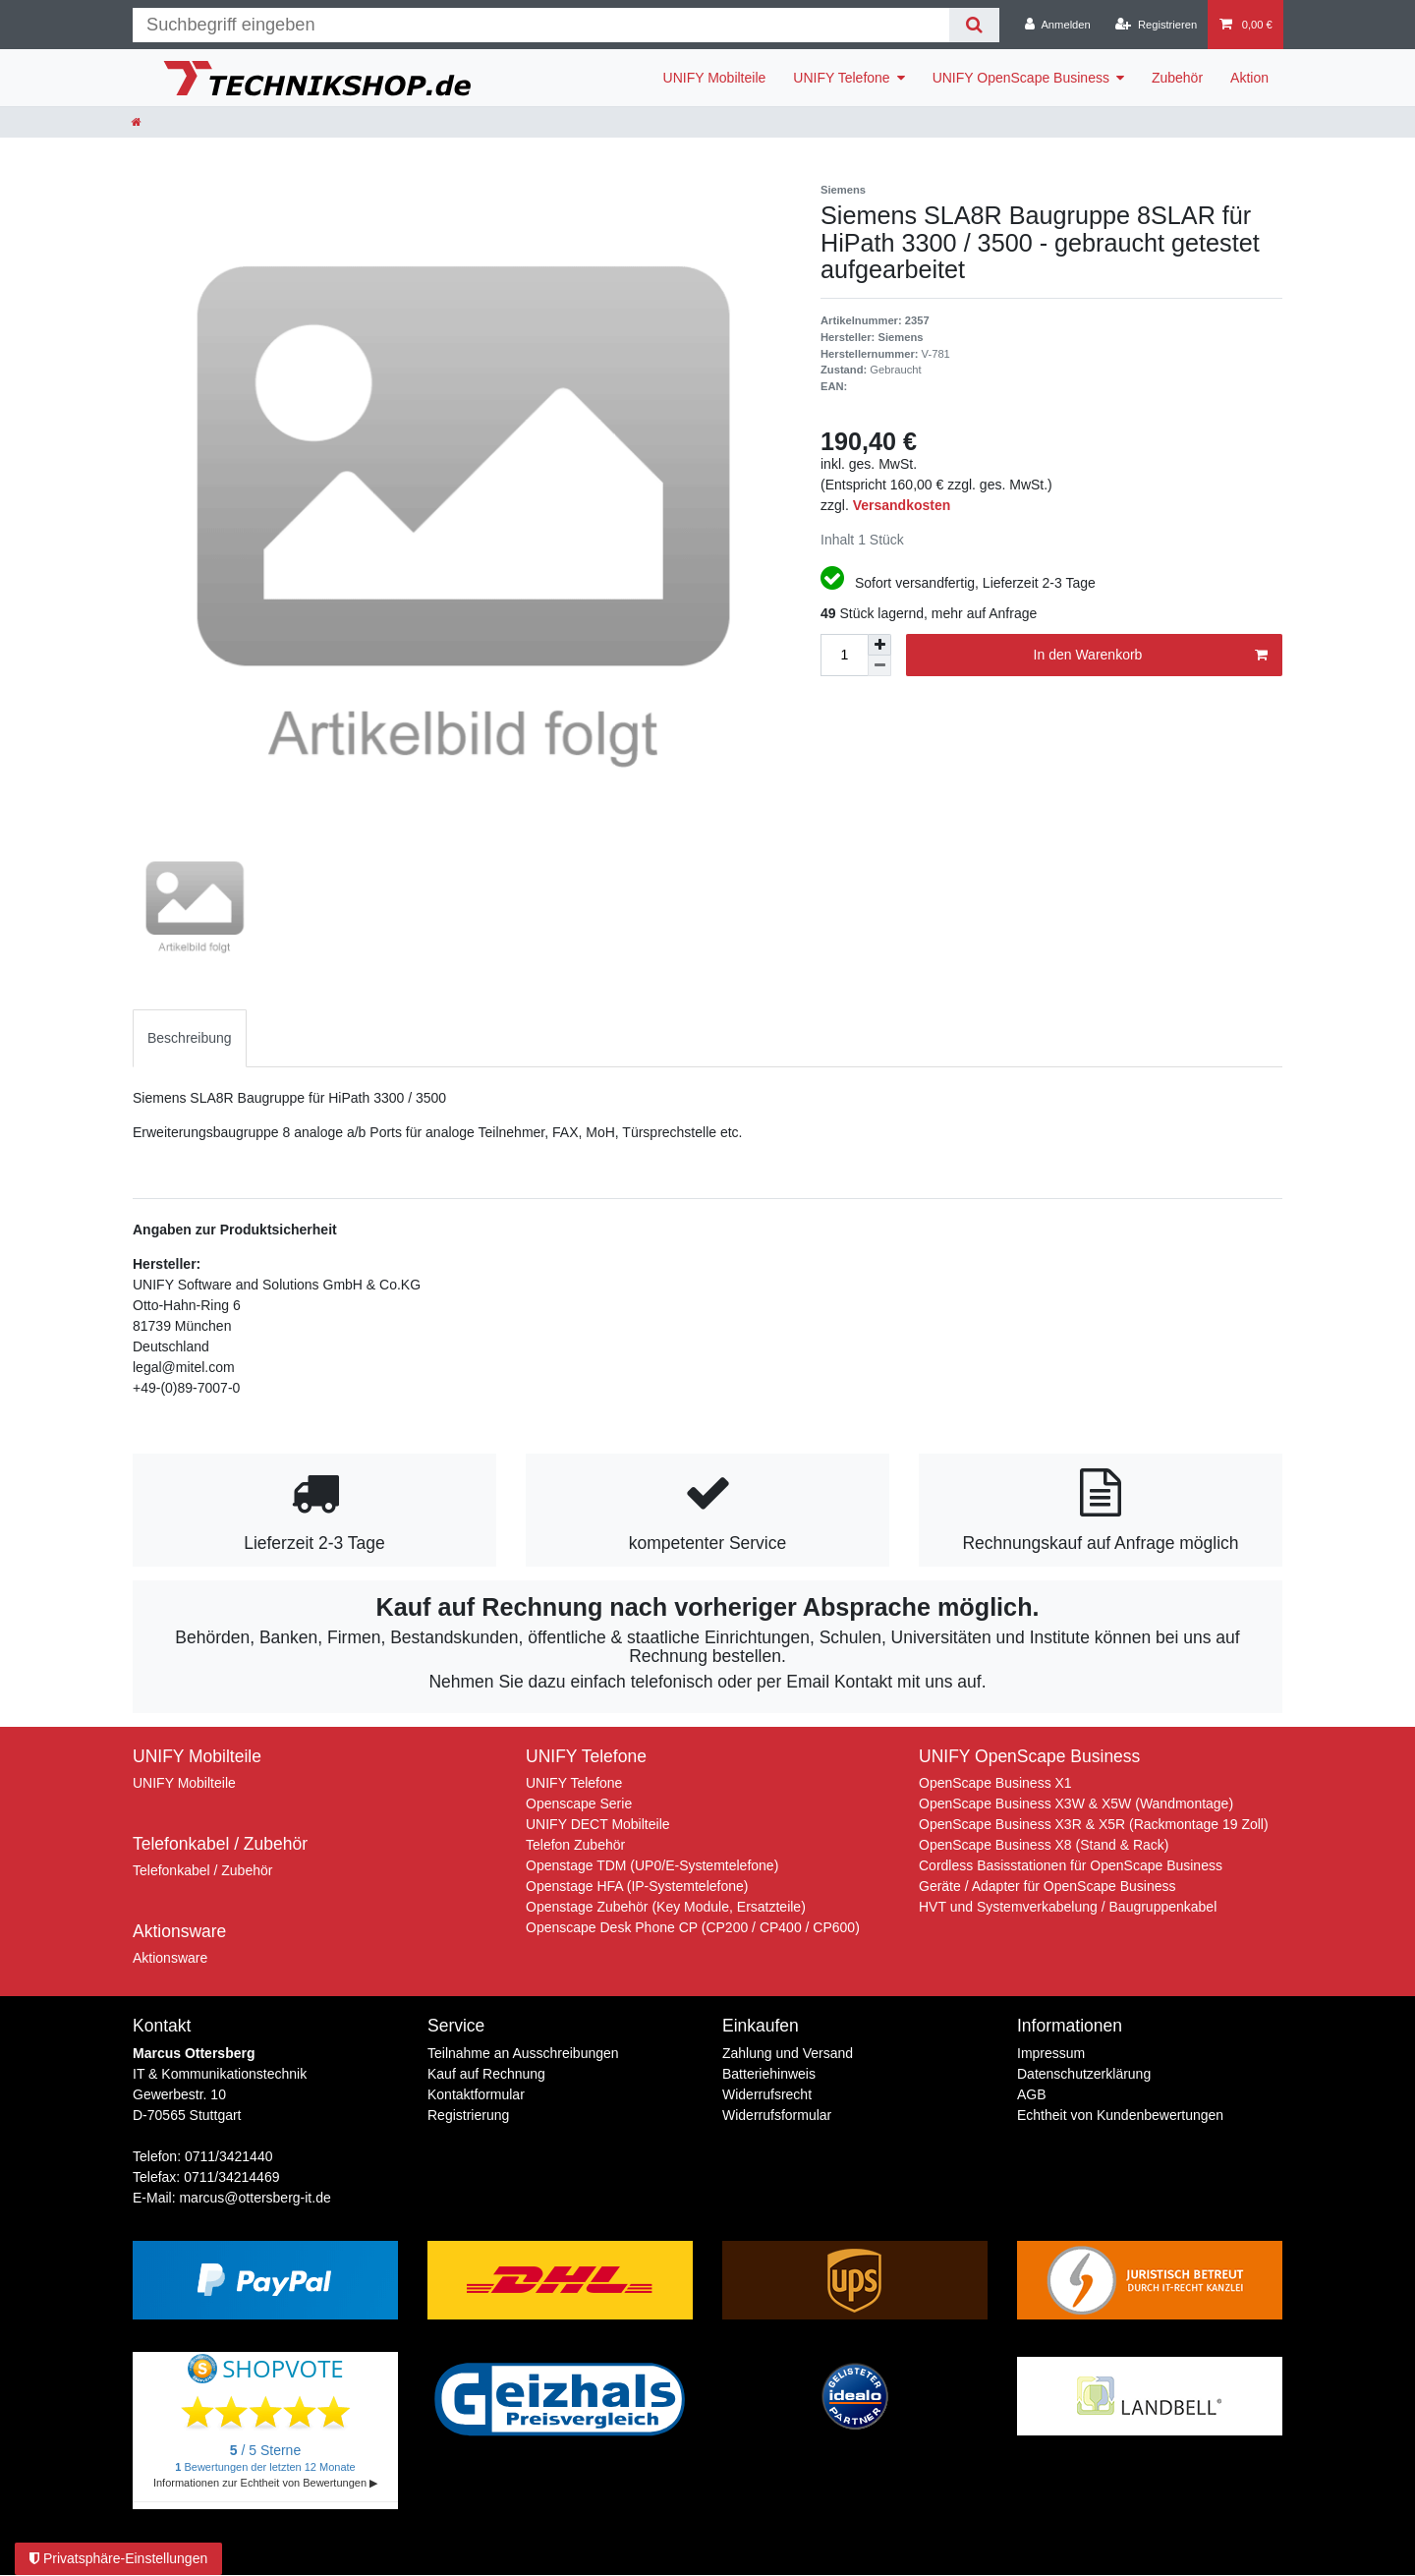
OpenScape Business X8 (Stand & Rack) (1043, 1845)
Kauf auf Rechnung (486, 2074)
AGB (1032, 2094)
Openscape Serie (579, 1803)
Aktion (1249, 78)
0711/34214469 (231, 2177)
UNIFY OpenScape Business (1021, 78)
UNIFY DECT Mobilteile (598, 1824)
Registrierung (468, 2115)
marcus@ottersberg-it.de (254, 2197)
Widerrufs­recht (767, 2094)
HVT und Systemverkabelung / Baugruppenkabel (1068, 1907)
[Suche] (974, 25)
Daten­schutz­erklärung (1084, 2074)
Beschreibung (189, 1038)
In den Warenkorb (1151, 655)
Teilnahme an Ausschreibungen (523, 2053)
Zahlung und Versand (787, 2053)
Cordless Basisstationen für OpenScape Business (1070, 1865)
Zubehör (1177, 78)
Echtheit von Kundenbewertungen (1120, 2115)
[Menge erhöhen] (879, 645)
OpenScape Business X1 (995, 1783)
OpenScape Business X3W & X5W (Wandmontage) (1076, 1803)
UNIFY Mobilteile (714, 78)
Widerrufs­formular (776, 2115)
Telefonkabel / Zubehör (202, 1870)
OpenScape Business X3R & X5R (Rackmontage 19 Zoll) (1094, 1824)
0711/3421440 (229, 2156)
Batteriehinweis (769, 2074)
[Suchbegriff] (541, 25)
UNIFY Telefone (841, 78)
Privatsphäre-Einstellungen (118, 2558)
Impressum (1051, 2053)
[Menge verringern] (879, 666)
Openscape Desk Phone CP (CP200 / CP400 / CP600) (693, 1927)
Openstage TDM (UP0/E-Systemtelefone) (652, 1865)
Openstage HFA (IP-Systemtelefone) (637, 1886)
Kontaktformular (476, 2094)
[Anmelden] (1058, 24)
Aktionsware (170, 1958)
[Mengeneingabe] (844, 655)
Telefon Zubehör (575, 1845)
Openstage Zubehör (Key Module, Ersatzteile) (666, 1907)
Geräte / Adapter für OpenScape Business (1047, 1886)
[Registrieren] (1156, 24)
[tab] (190, 1038)
